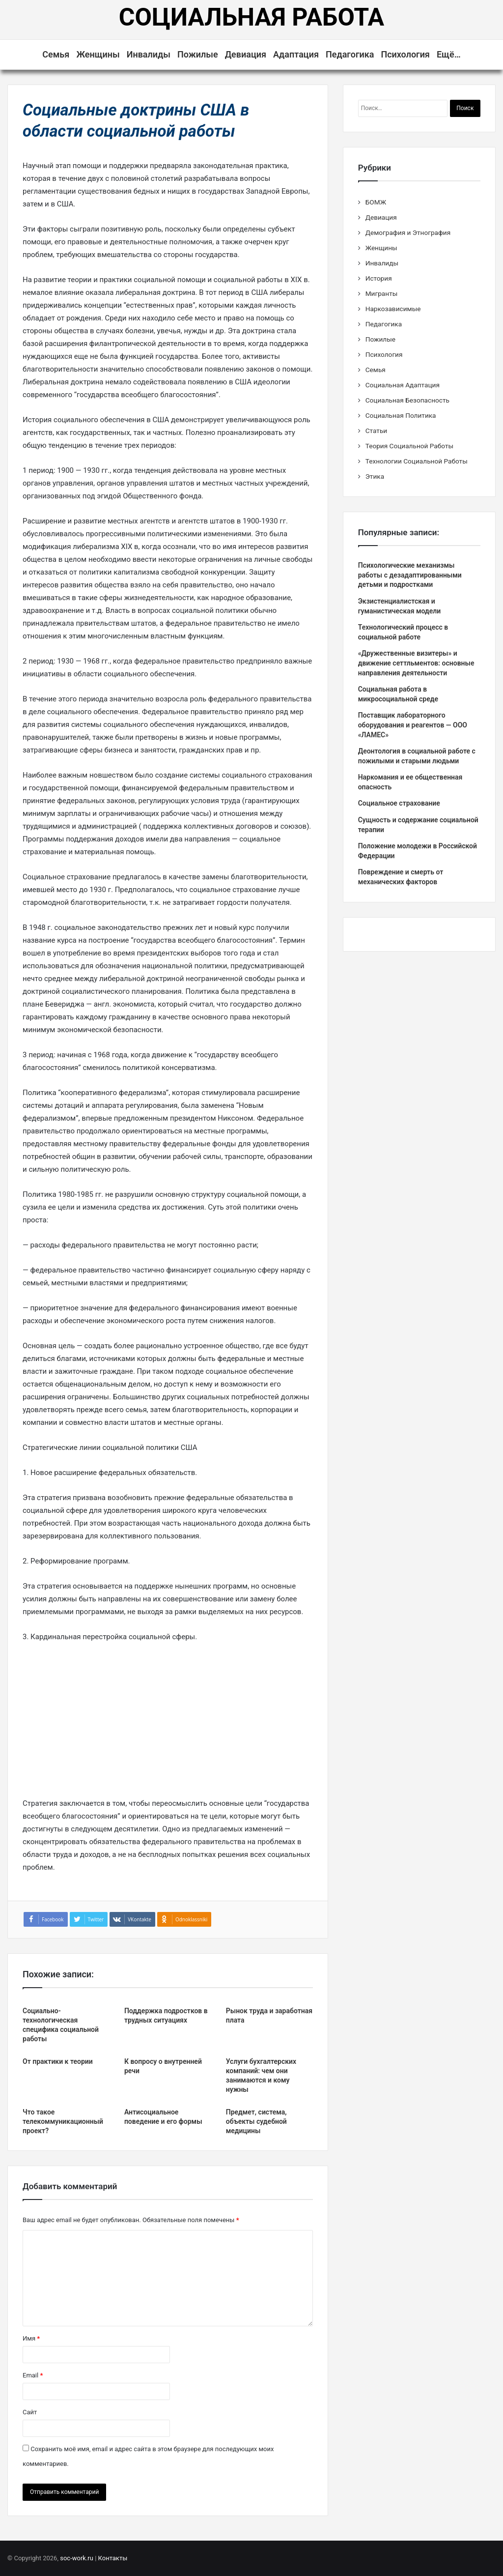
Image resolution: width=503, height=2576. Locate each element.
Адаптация (296, 54)
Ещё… (449, 54)
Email (33, 2375)
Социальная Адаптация (402, 385)
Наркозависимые (393, 309)
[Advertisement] (168, 1724)
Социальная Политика (400, 415)
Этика (374, 476)
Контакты (113, 2558)
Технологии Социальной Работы (416, 461)
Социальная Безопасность (407, 400)
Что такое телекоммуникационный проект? (63, 2121)
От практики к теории (58, 2061)
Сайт (30, 2412)
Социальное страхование (399, 803)
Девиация (245, 54)
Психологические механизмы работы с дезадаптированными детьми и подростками (410, 574)
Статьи (376, 430)
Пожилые (197, 54)
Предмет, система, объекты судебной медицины (256, 2121)
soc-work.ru (76, 2558)
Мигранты (381, 293)
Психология (405, 54)
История (378, 278)
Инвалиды (148, 54)
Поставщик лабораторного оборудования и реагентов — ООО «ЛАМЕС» (412, 724)
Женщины (97, 54)
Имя (31, 2338)
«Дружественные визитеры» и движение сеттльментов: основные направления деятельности (416, 662)
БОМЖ (375, 202)
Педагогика (350, 54)
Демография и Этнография (408, 232)
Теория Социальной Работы (409, 446)
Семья (55, 54)
